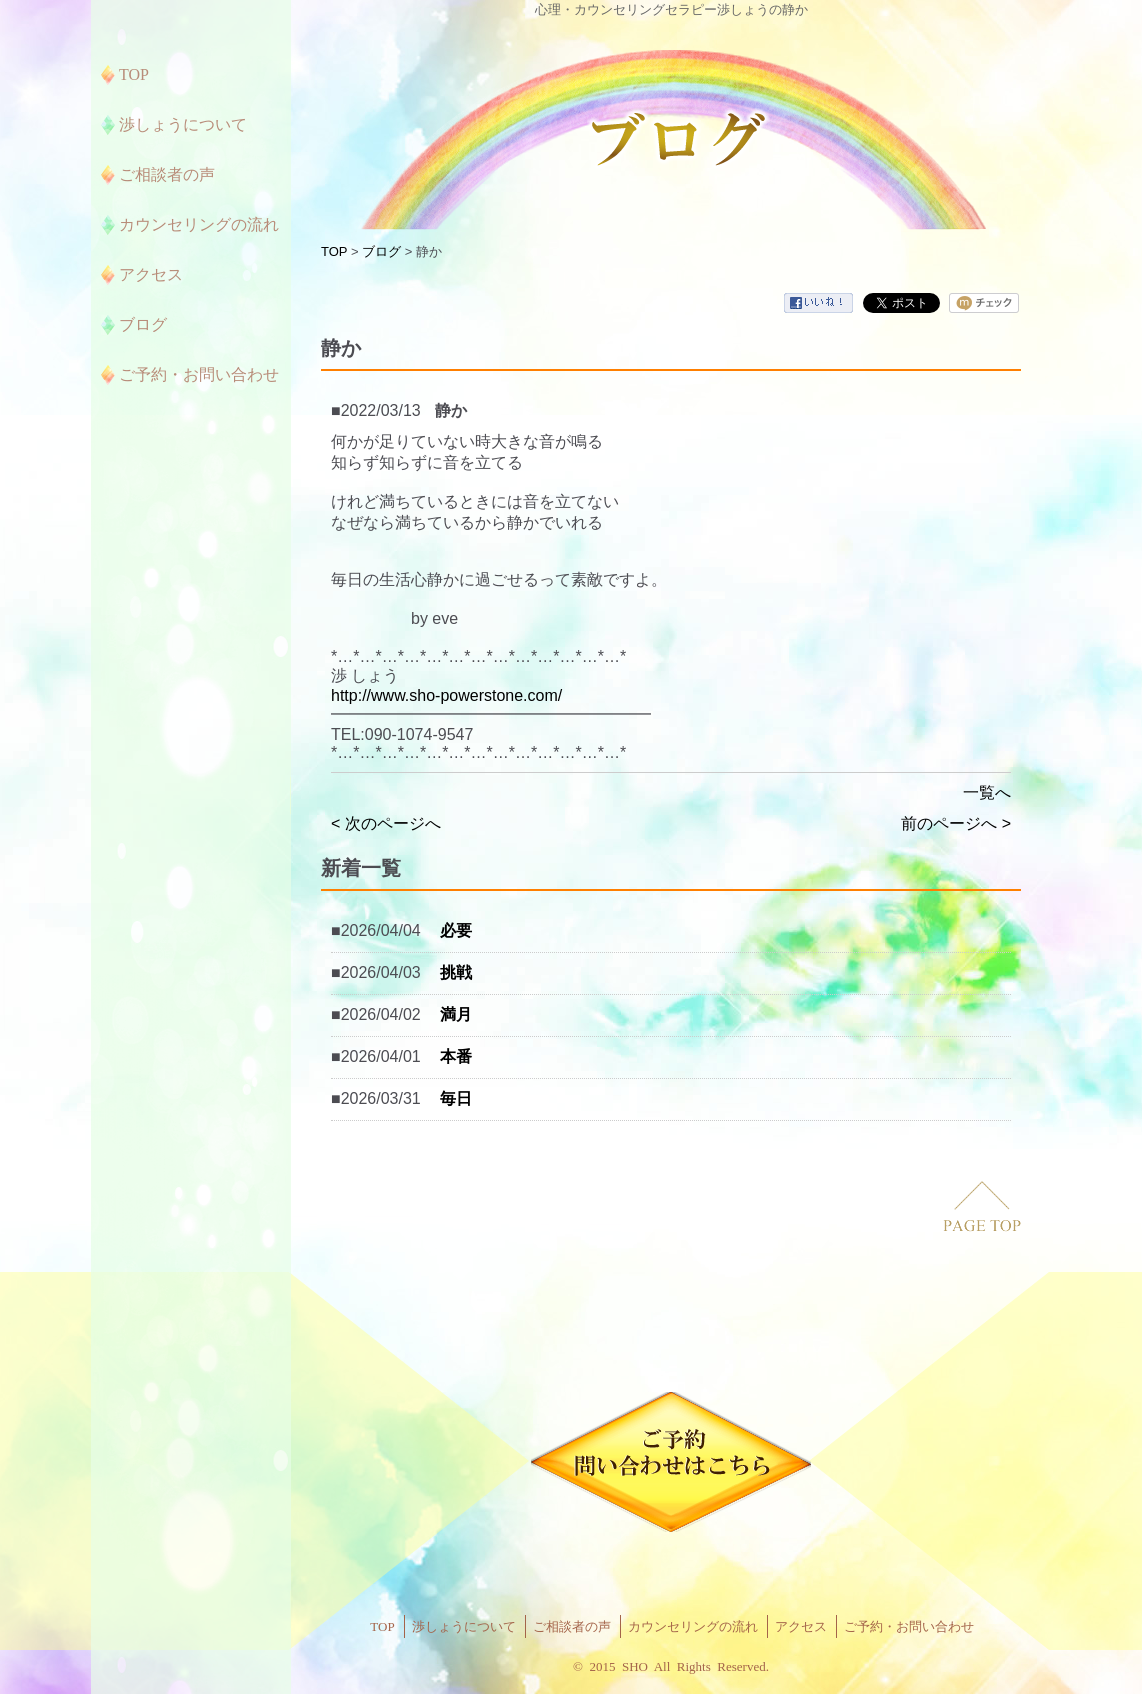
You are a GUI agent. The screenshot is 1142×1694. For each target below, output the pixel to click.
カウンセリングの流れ (693, 1626)
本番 (456, 1056)
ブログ (381, 251)
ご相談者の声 (572, 1626)
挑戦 (456, 972)
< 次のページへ (386, 823)
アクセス (801, 1626)
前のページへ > (956, 823)
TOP (334, 251)
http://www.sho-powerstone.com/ (446, 695)
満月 (456, 1014)
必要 (456, 930)
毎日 (456, 1098)
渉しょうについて (464, 1626)
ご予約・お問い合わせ (909, 1626)
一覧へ (987, 792)
